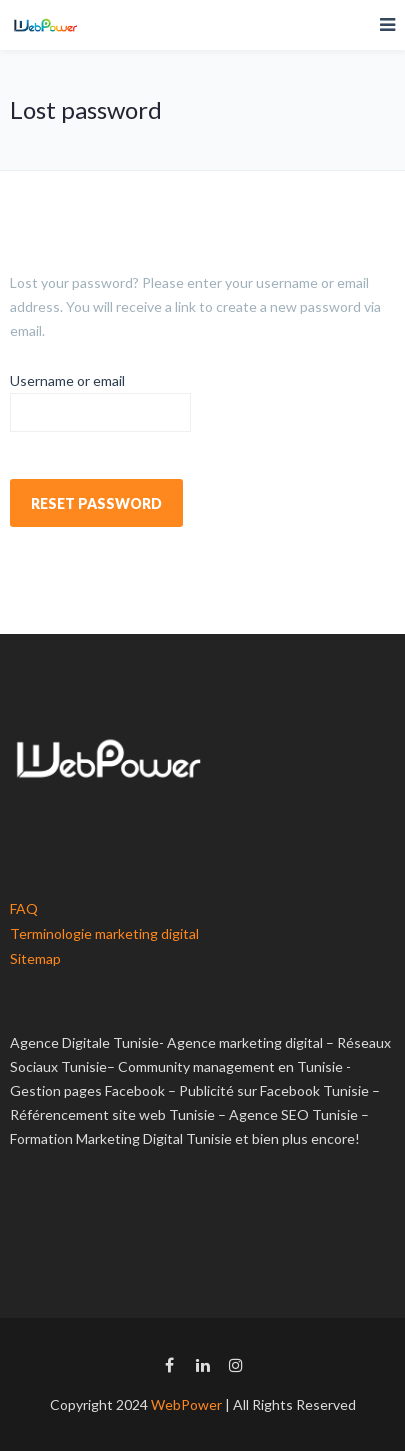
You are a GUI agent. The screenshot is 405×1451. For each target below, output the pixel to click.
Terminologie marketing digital (104, 933)
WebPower (186, 1404)
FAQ (24, 908)
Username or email (67, 380)
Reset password (96, 503)
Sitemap (35, 958)
